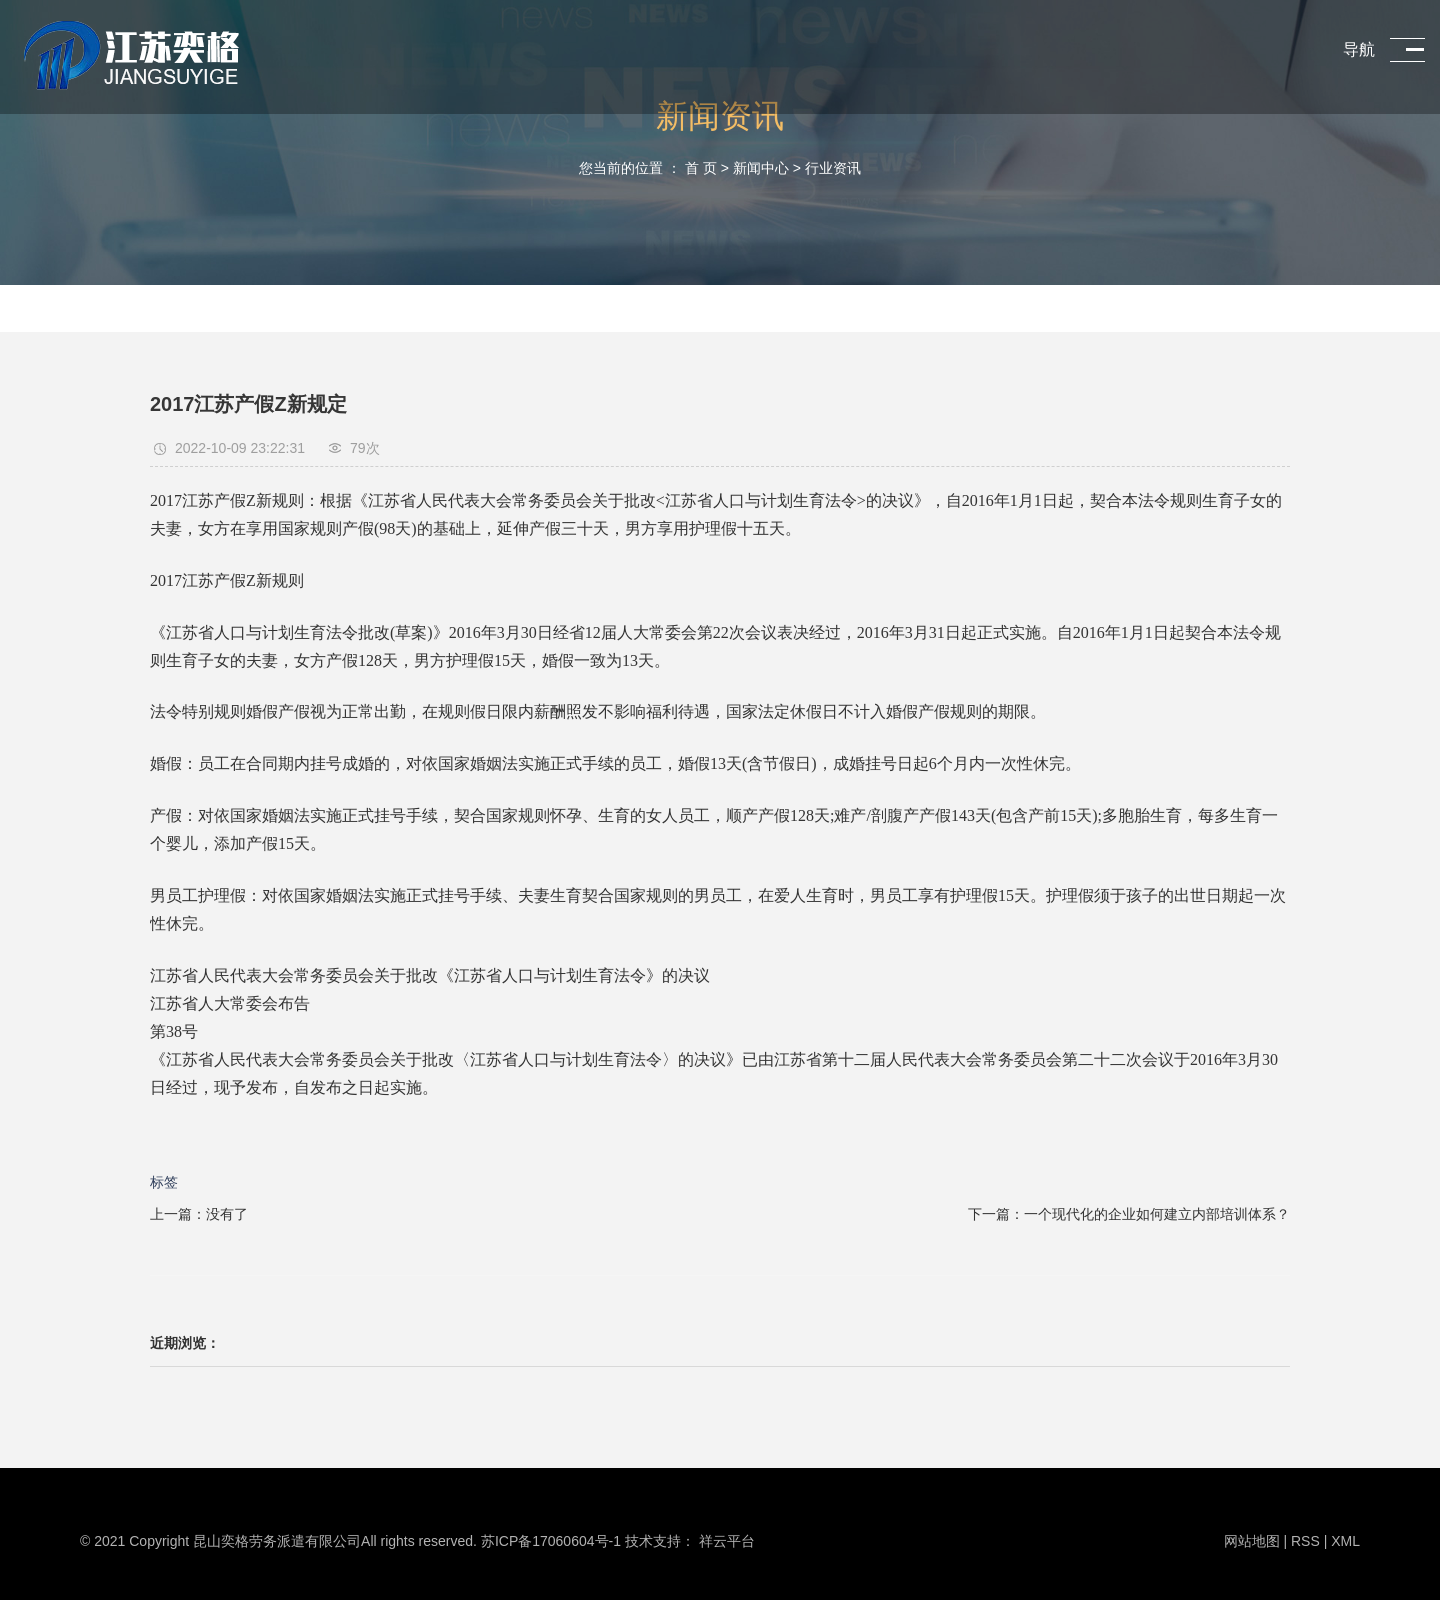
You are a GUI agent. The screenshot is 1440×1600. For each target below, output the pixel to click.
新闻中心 (761, 168)
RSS (1305, 1541)
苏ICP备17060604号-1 (551, 1541)
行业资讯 (833, 168)
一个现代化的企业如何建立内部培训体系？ (1157, 1214)
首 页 (701, 168)
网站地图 (1254, 1541)
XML (1345, 1541)
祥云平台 (727, 1541)
